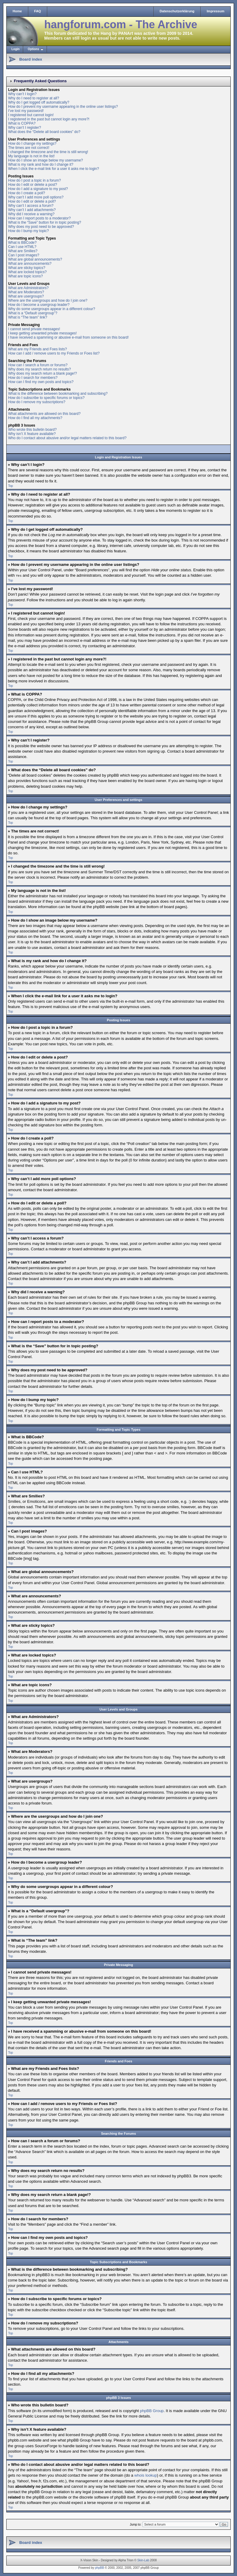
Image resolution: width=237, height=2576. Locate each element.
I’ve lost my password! (26, 111)
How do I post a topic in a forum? (34, 180)
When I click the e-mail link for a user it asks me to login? (53, 169)
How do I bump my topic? (28, 231)
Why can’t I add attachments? (32, 210)
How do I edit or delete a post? (32, 185)
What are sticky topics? (26, 268)
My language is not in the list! (31, 156)
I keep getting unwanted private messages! (42, 333)
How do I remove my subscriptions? (36, 402)
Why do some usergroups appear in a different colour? (51, 309)
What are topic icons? (25, 276)
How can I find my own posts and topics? (40, 382)
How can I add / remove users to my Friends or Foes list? (54, 353)
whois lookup (145, 2475)
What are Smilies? (22, 251)
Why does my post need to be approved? (41, 227)
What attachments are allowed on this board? (44, 414)
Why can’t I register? (24, 127)
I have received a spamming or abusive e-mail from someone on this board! (68, 337)
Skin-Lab (143, 2560)
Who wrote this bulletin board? (32, 429)
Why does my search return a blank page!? (42, 373)
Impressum (215, 11)
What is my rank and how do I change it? (40, 164)
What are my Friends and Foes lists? (37, 349)
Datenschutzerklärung (177, 11)
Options (33, 49)
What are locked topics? (27, 272)
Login (15, 49)
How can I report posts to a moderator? (39, 218)
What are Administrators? (28, 288)
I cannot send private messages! (34, 329)
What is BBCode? (22, 242)
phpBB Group (152, 2410)
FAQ (37, 11)
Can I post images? (23, 255)
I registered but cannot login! (31, 115)
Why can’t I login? (22, 94)
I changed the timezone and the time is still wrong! (48, 152)
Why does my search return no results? (39, 369)
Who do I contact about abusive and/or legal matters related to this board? (67, 438)
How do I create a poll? (26, 193)
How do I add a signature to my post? (38, 189)
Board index (30, 59)
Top (10, 486)
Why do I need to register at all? (33, 98)
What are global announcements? (35, 259)
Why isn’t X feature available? (32, 434)
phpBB (99, 2567)
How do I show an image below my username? (45, 160)
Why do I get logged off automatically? (38, 102)
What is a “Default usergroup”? (32, 313)
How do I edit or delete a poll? (32, 201)
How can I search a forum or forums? (37, 365)
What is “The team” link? (27, 317)
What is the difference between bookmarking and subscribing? (58, 393)
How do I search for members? (32, 378)
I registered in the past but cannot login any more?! (48, 119)
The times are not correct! (28, 148)
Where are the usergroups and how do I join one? (48, 300)
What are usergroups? (26, 296)
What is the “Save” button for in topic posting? (44, 222)
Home (17, 11)
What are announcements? (29, 263)
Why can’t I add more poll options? (35, 197)
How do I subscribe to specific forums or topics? (46, 398)
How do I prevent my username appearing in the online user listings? (63, 106)
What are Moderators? (26, 292)
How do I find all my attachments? (35, 418)
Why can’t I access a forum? (31, 206)
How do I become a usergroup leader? (38, 305)
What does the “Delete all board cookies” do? (44, 132)
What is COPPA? (21, 123)
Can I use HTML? (22, 247)
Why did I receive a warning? (31, 214)
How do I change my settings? (32, 143)
